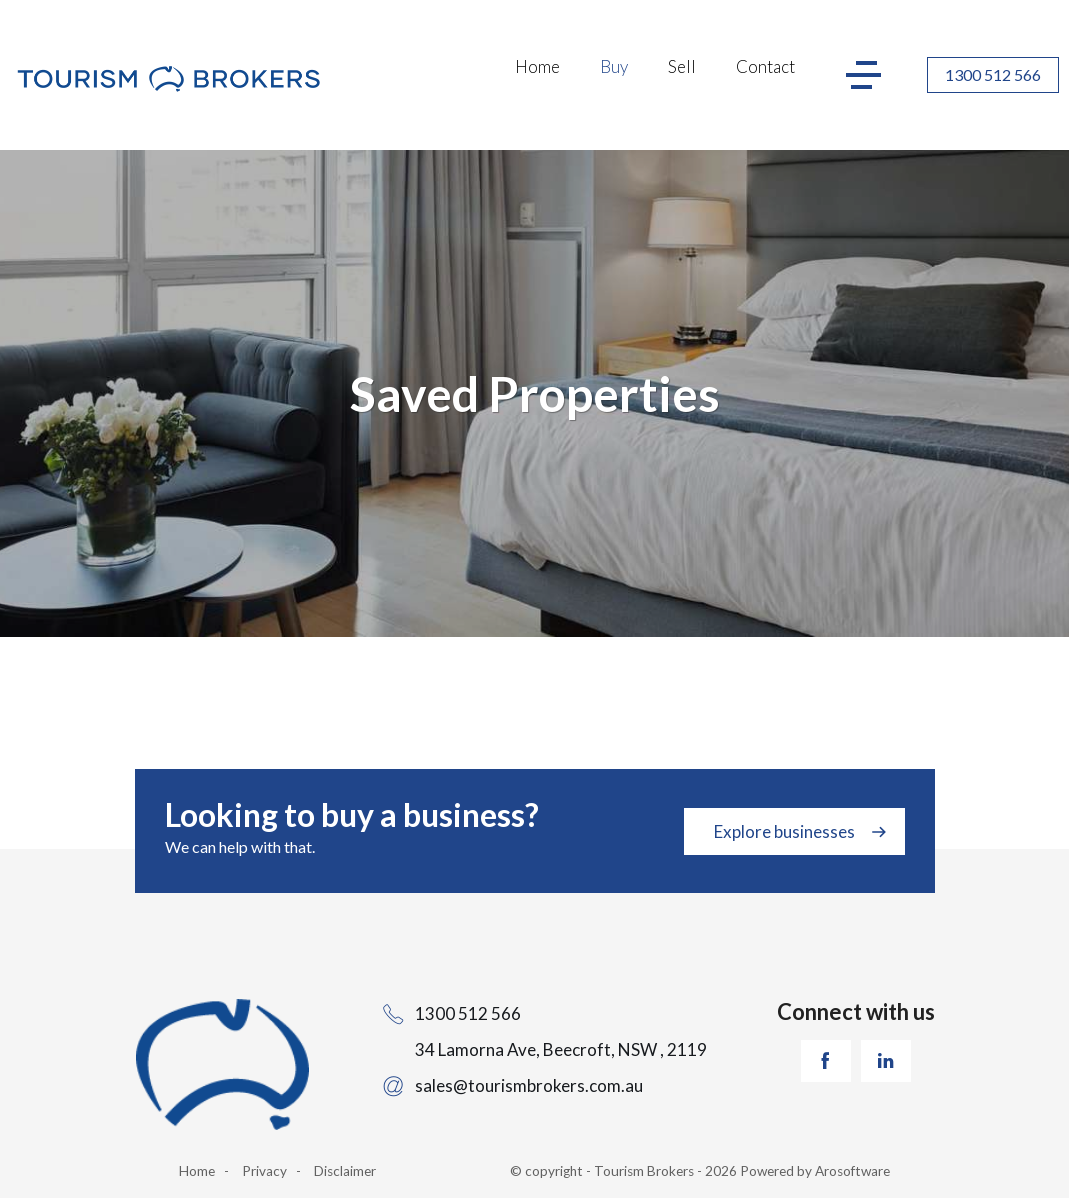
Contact (765, 66)
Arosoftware (852, 1171)
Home (537, 66)
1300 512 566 (993, 74)
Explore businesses (784, 831)
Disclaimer (345, 1171)
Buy (614, 66)
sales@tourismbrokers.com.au (529, 1085)
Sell (682, 66)
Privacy (264, 1171)
